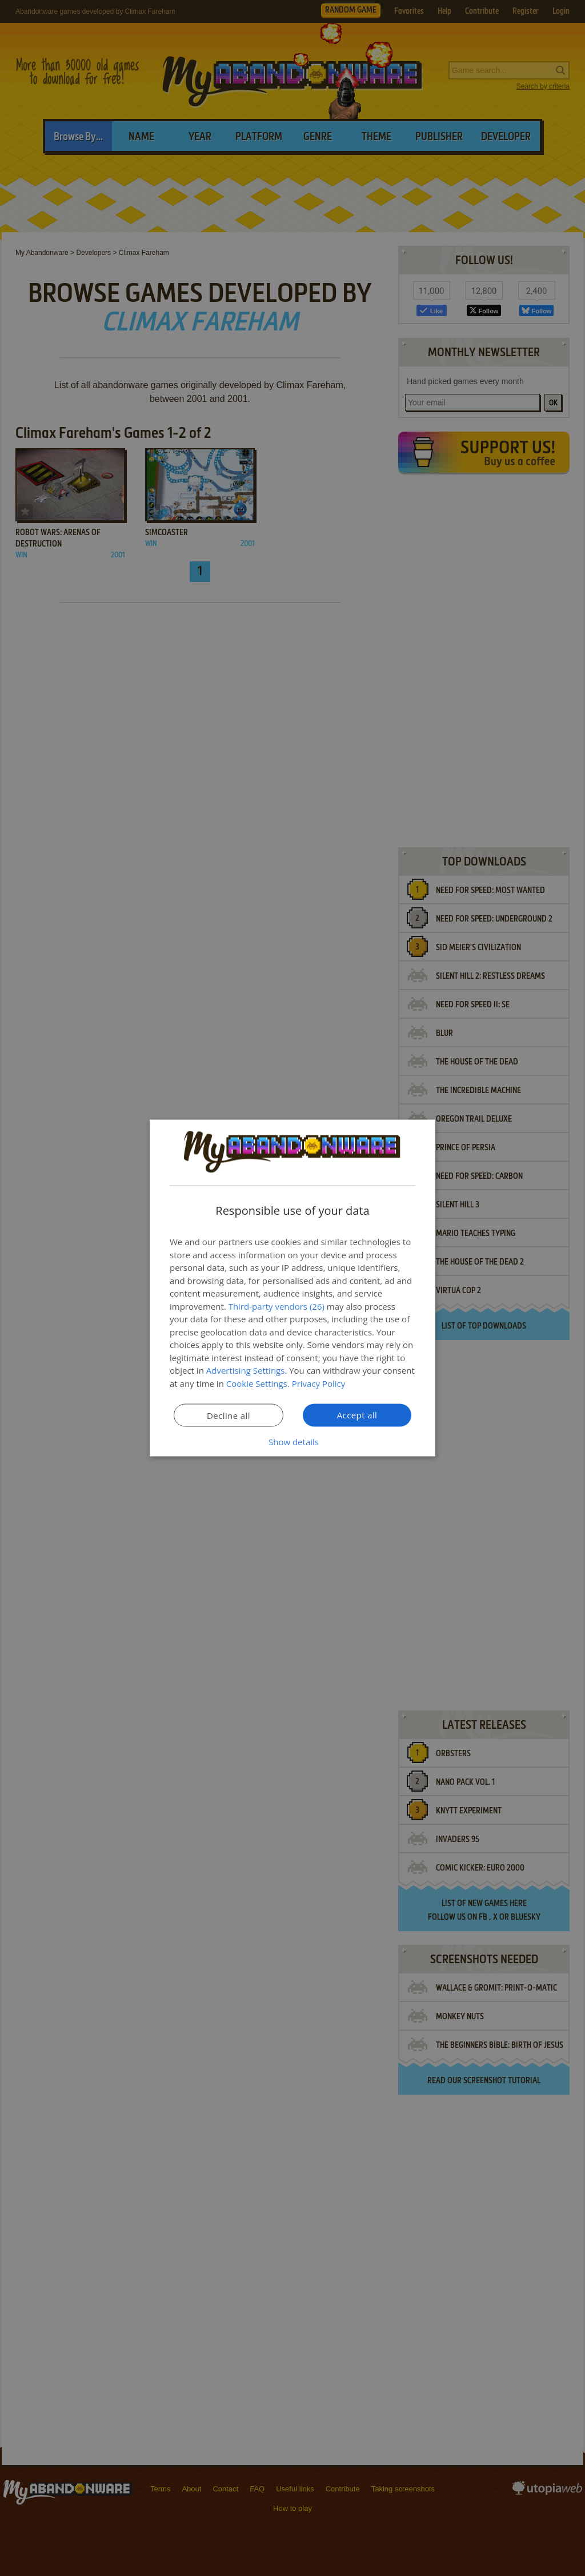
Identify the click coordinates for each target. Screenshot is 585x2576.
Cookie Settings (256, 1383)
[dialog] (292, 1288)
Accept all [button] (357, 1415)
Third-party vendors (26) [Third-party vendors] (276, 1305)
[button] (292, 1441)
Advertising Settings (245, 1370)
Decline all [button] (228, 1415)
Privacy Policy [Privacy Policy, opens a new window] (319, 1383)
